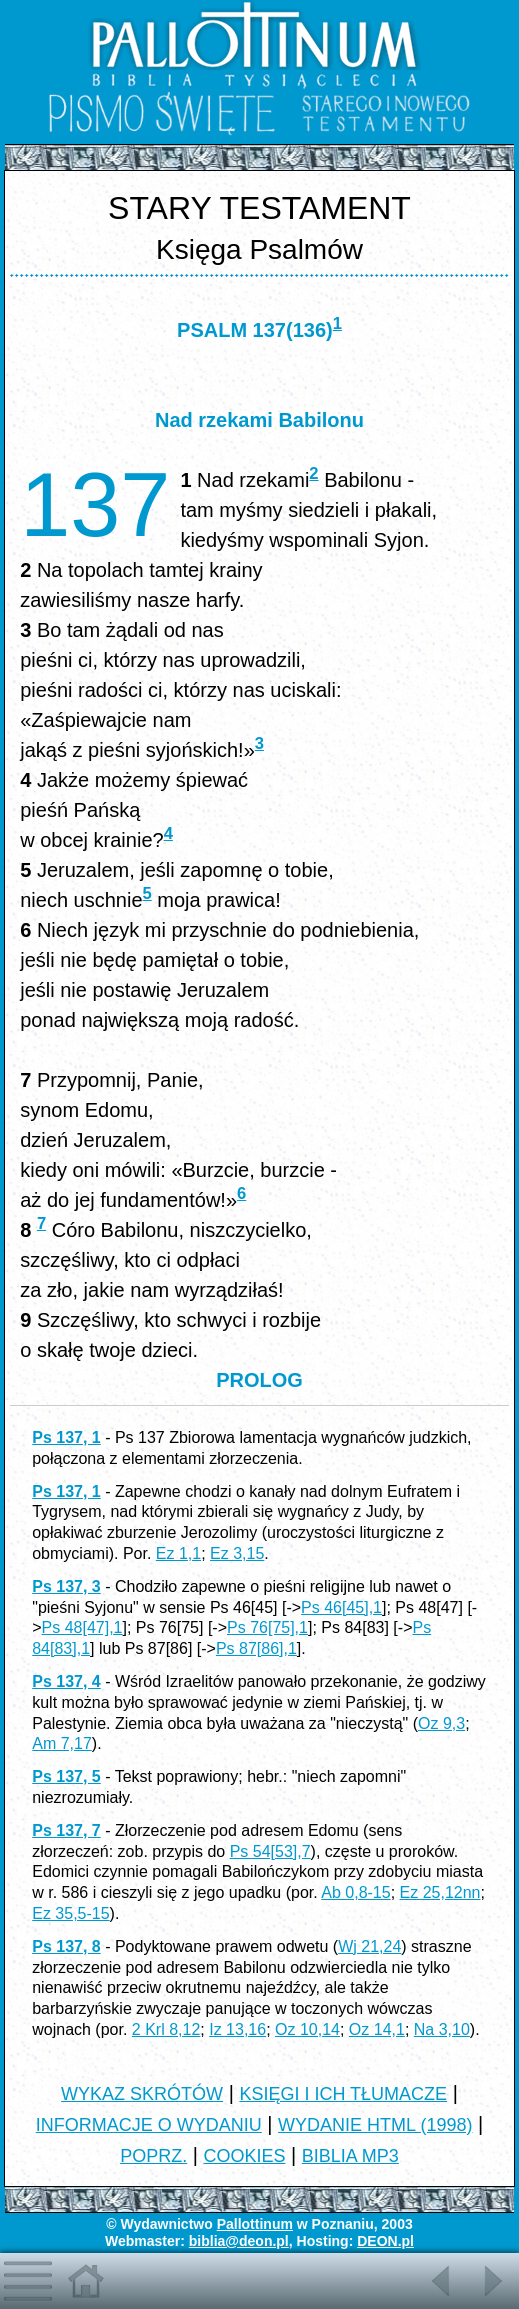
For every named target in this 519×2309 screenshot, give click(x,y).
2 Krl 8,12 (166, 2029)
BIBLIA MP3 (350, 2156)
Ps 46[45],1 (341, 1607)
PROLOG (259, 1380)
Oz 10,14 (307, 2029)
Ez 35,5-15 (70, 1913)
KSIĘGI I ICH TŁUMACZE (343, 2094)
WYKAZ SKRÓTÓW (142, 2094)
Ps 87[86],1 (256, 1648)
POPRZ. (153, 2156)
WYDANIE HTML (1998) (375, 2125)
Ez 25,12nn (440, 1892)
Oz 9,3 (441, 1723)
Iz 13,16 (237, 2029)
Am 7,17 (62, 1743)
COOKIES (244, 2156)
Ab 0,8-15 (355, 1892)
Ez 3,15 (237, 1553)
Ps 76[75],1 (267, 1627)
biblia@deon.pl (239, 2241)
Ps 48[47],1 (82, 1627)
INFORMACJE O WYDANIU (149, 2125)
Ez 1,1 (178, 1553)
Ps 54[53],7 (270, 1851)
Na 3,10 (442, 2029)
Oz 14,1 (377, 2029)
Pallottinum (255, 2224)
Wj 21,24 (369, 1946)
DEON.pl (385, 2241)
